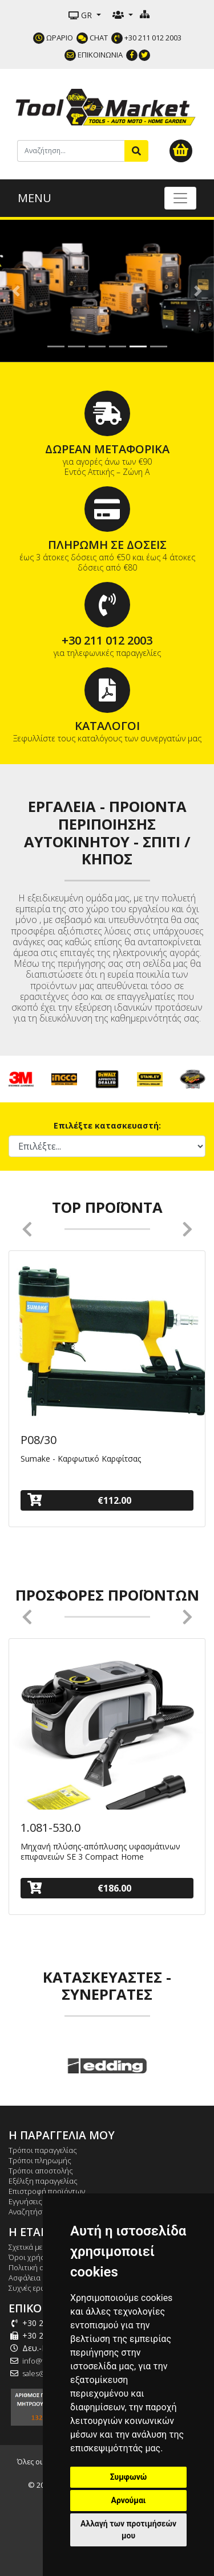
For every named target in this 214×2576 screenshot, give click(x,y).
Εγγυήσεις (25, 2201)
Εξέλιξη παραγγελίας (43, 2181)
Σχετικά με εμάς (34, 2247)
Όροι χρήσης (31, 2257)
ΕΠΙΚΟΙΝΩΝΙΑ (93, 55)
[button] (16, 291)
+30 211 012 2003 (146, 37)
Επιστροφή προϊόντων (47, 2191)
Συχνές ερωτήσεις (38, 2288)
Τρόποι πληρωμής (40, 2160)
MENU (34, 198)
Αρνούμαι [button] (128, 2500)
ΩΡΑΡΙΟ (53, 37)
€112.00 (79, 1500)
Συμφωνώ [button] (128, 2476)
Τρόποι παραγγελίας (43, 2150)
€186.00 (79, 1887)
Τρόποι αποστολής (41, 2170)
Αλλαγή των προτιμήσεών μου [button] (128, 2529)
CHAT (92, 37)
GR (81, 15)
